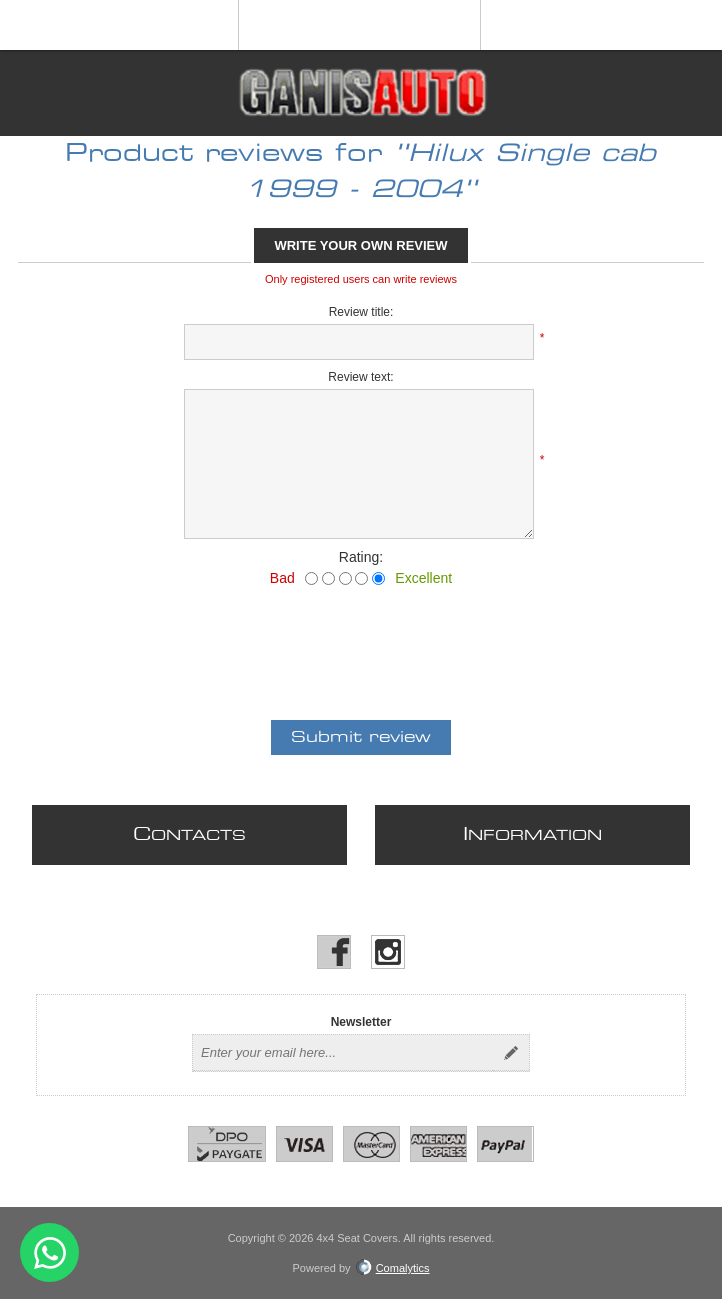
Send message (49, 1252)
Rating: (361, 557)
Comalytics (393, 1268)
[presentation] (361, 641)
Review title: (361, 312)
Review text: (360, 377)
